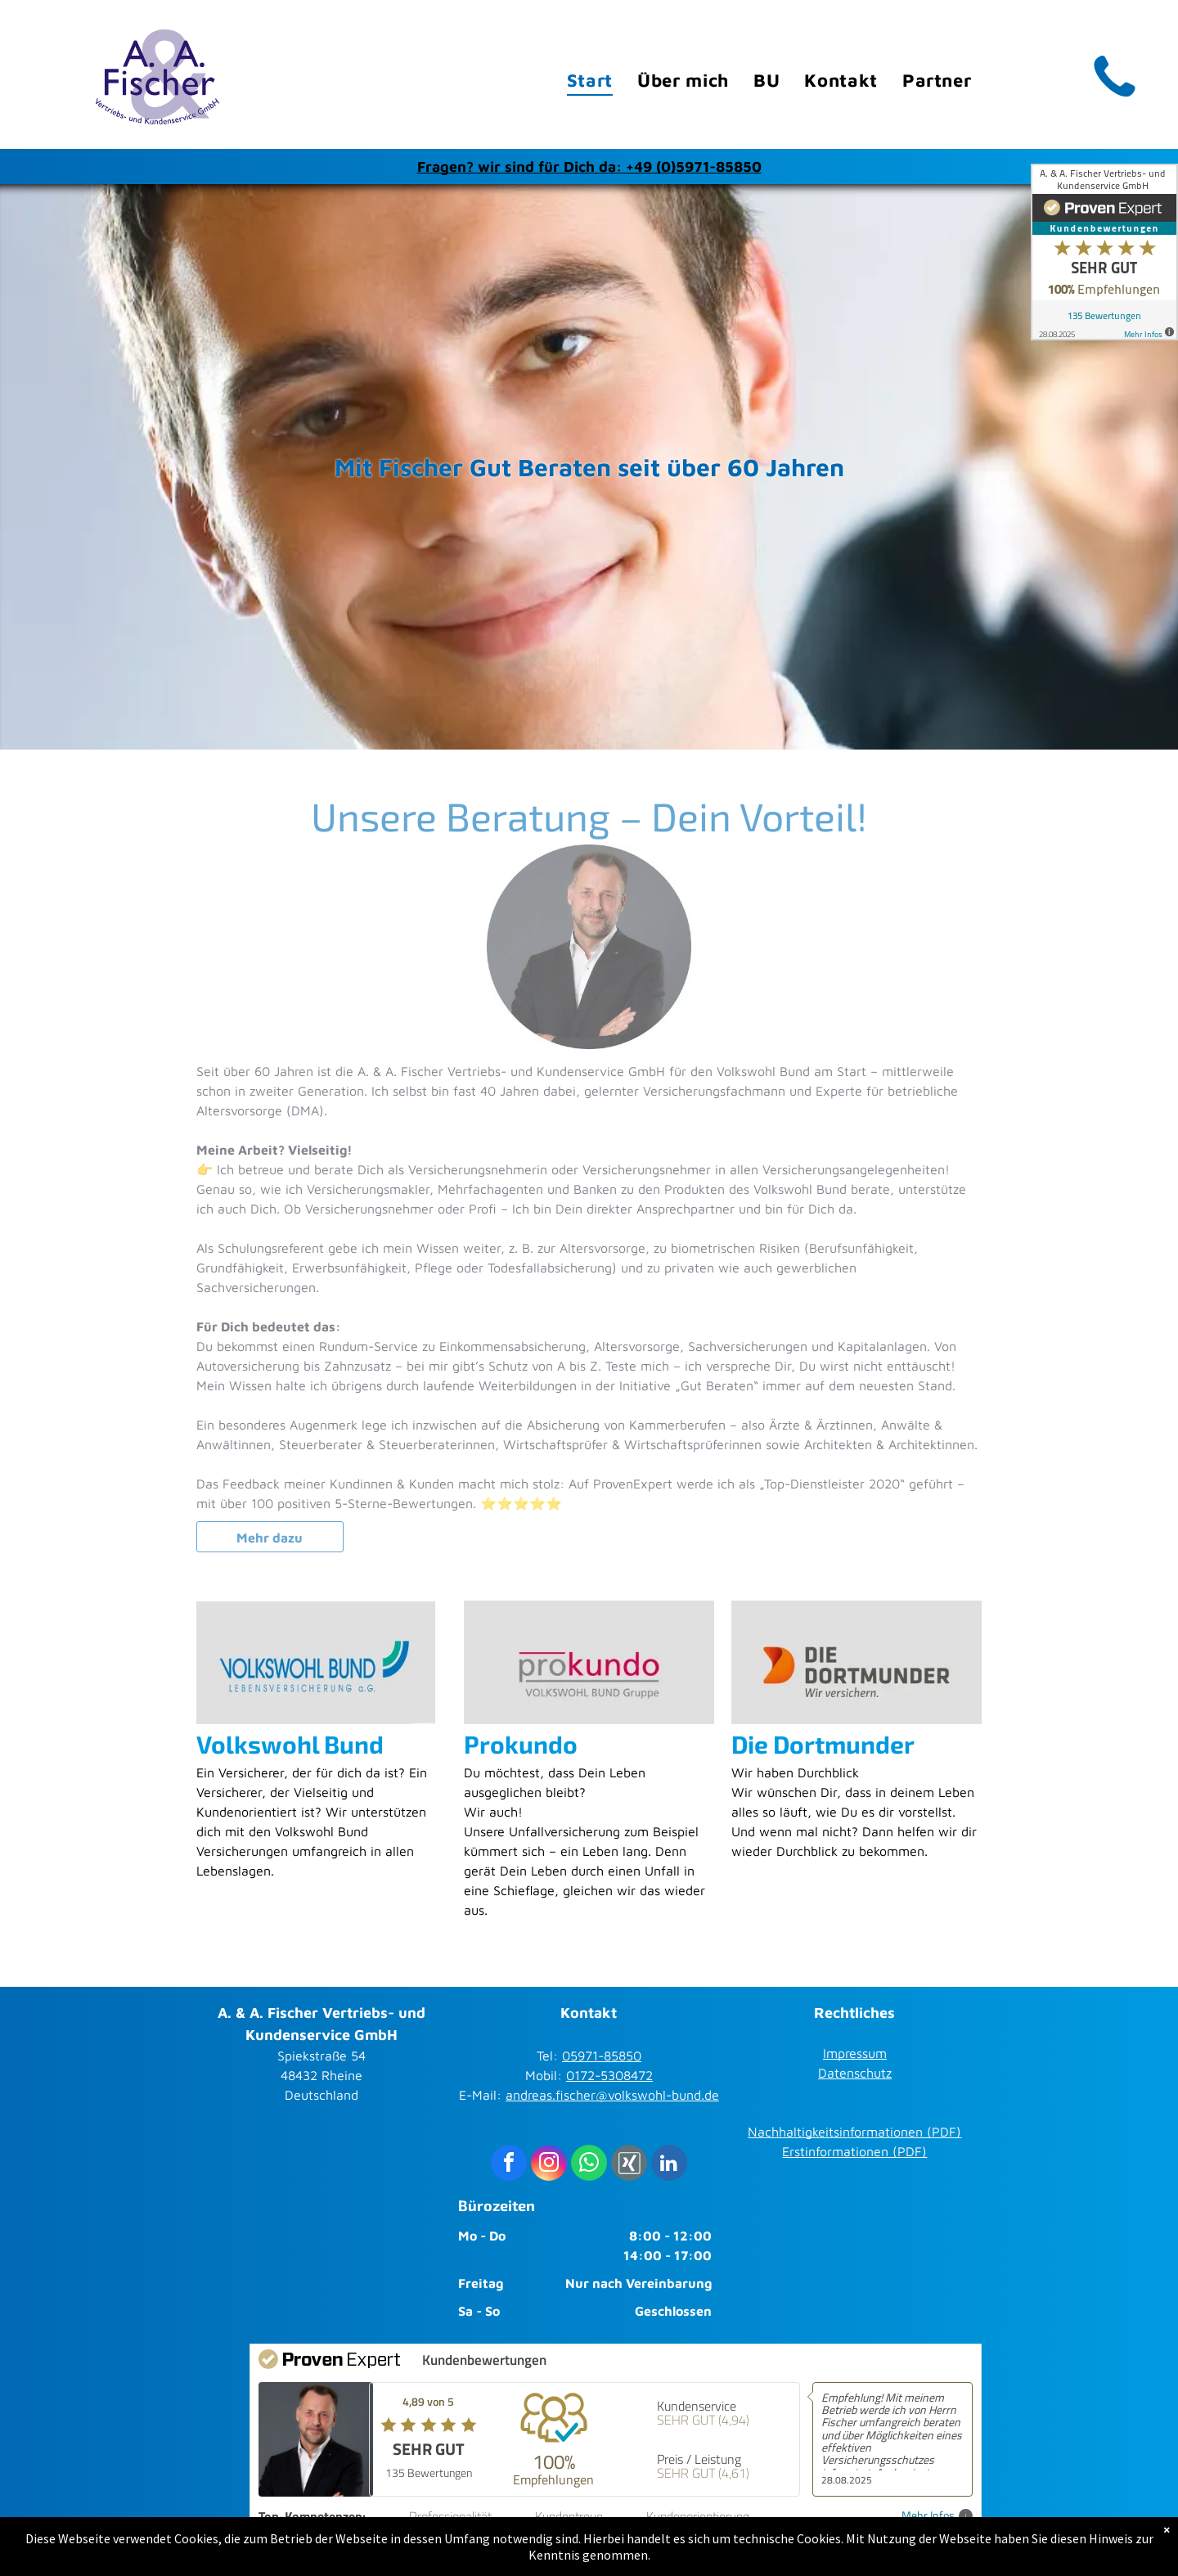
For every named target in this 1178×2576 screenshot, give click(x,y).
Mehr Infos (937, 2516)
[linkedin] (669, 2165)
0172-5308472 (609, 2075)
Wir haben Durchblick (795, 1772)
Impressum (855, 2053)
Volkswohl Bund (290, 1744)
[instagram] (549, 2165)
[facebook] (509, 2165)
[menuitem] (590, 80)
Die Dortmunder (823, 1744)
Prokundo (521, 1744)
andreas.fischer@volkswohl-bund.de (612, 2094)
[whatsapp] (589, 2165)
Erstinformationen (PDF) (854, 2151)
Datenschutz (855, 2072)
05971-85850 (601, 2055)
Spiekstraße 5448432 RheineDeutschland (321, 2075)
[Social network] (629, 2165)
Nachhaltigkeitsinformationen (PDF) (854, 2131)
